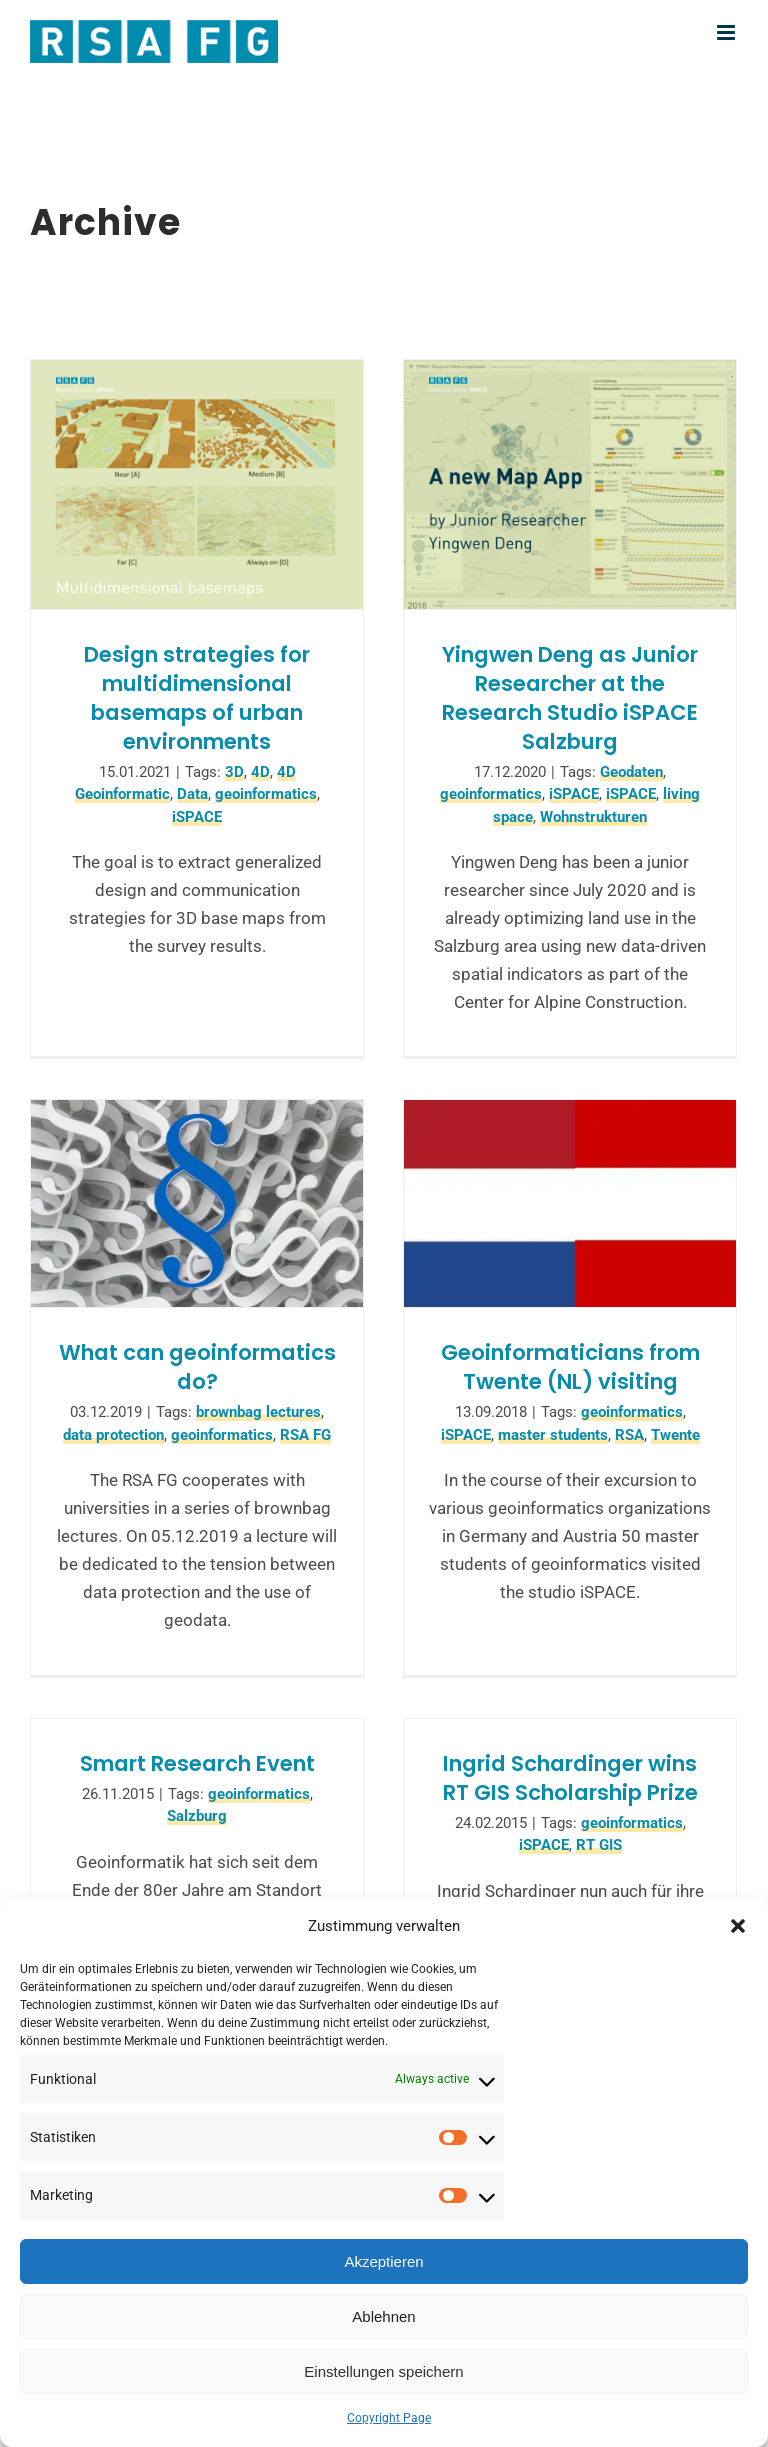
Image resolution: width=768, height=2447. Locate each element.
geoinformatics (266, 794)
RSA (629, 1435)
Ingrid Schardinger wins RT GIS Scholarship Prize (570, 1778)
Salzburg (197, 1816)
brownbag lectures (258, 1412)
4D (260, 772)
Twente (675, 1435)
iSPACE (197, 817)
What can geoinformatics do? (197, 1367)
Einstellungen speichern (383, 2371)
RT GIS (599, 1845)
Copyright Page (389, 2418)
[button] (738, 1926)
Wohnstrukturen (593, 817)
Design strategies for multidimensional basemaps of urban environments (197, 698)
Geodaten (631, 772)
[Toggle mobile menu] (727, 32)
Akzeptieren (383, 2261)
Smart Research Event (197, 1763)
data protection (113, 1435)
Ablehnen (383, 2316)
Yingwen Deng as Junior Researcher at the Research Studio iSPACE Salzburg (570, 698)
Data (192, 794)
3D (234, 772)
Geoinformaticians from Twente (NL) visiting (570, 1367)
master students (553, 1435)
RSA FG (305, 1435)
